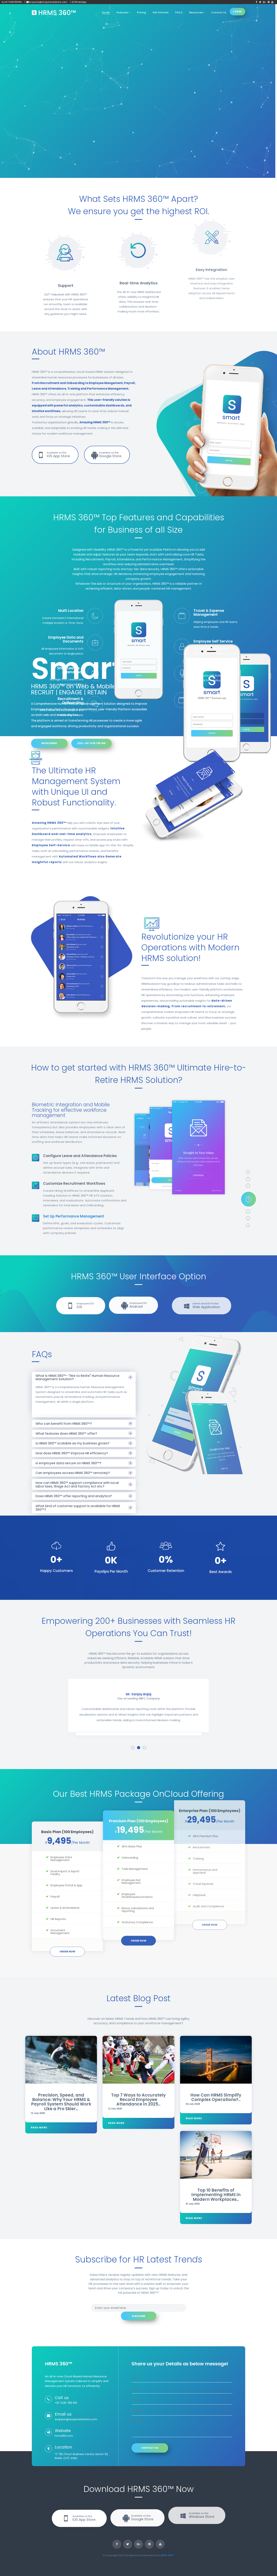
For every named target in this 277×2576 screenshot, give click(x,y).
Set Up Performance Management (73, 1216)
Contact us (218, 12)
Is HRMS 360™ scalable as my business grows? (82, 1443)
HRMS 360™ (167, 2555)
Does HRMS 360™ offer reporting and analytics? (82, 1495)
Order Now (138, 1822)
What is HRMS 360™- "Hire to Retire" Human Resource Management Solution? (82, 1377)
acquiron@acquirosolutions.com (48, 2)
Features (123, 12)
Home (106, 12)
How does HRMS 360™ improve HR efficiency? (82, 1452)
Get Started (160, 12)
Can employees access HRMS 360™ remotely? (82, 1472)
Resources (196, 12)
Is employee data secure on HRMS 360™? (82, 1462)
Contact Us (149, 2448)
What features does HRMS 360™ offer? (82, 1433)
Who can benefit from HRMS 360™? (82, 1423)
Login (237, 11)
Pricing (141, 12)
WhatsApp (79, 2)
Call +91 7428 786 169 (91, 743)
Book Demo (49, 743)
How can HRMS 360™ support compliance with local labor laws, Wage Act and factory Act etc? (82, 1485)
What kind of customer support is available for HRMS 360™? (82, 1508)
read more (39, 2127)
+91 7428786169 (13, 2)
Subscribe (138, 2291)
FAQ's (179, 12)
